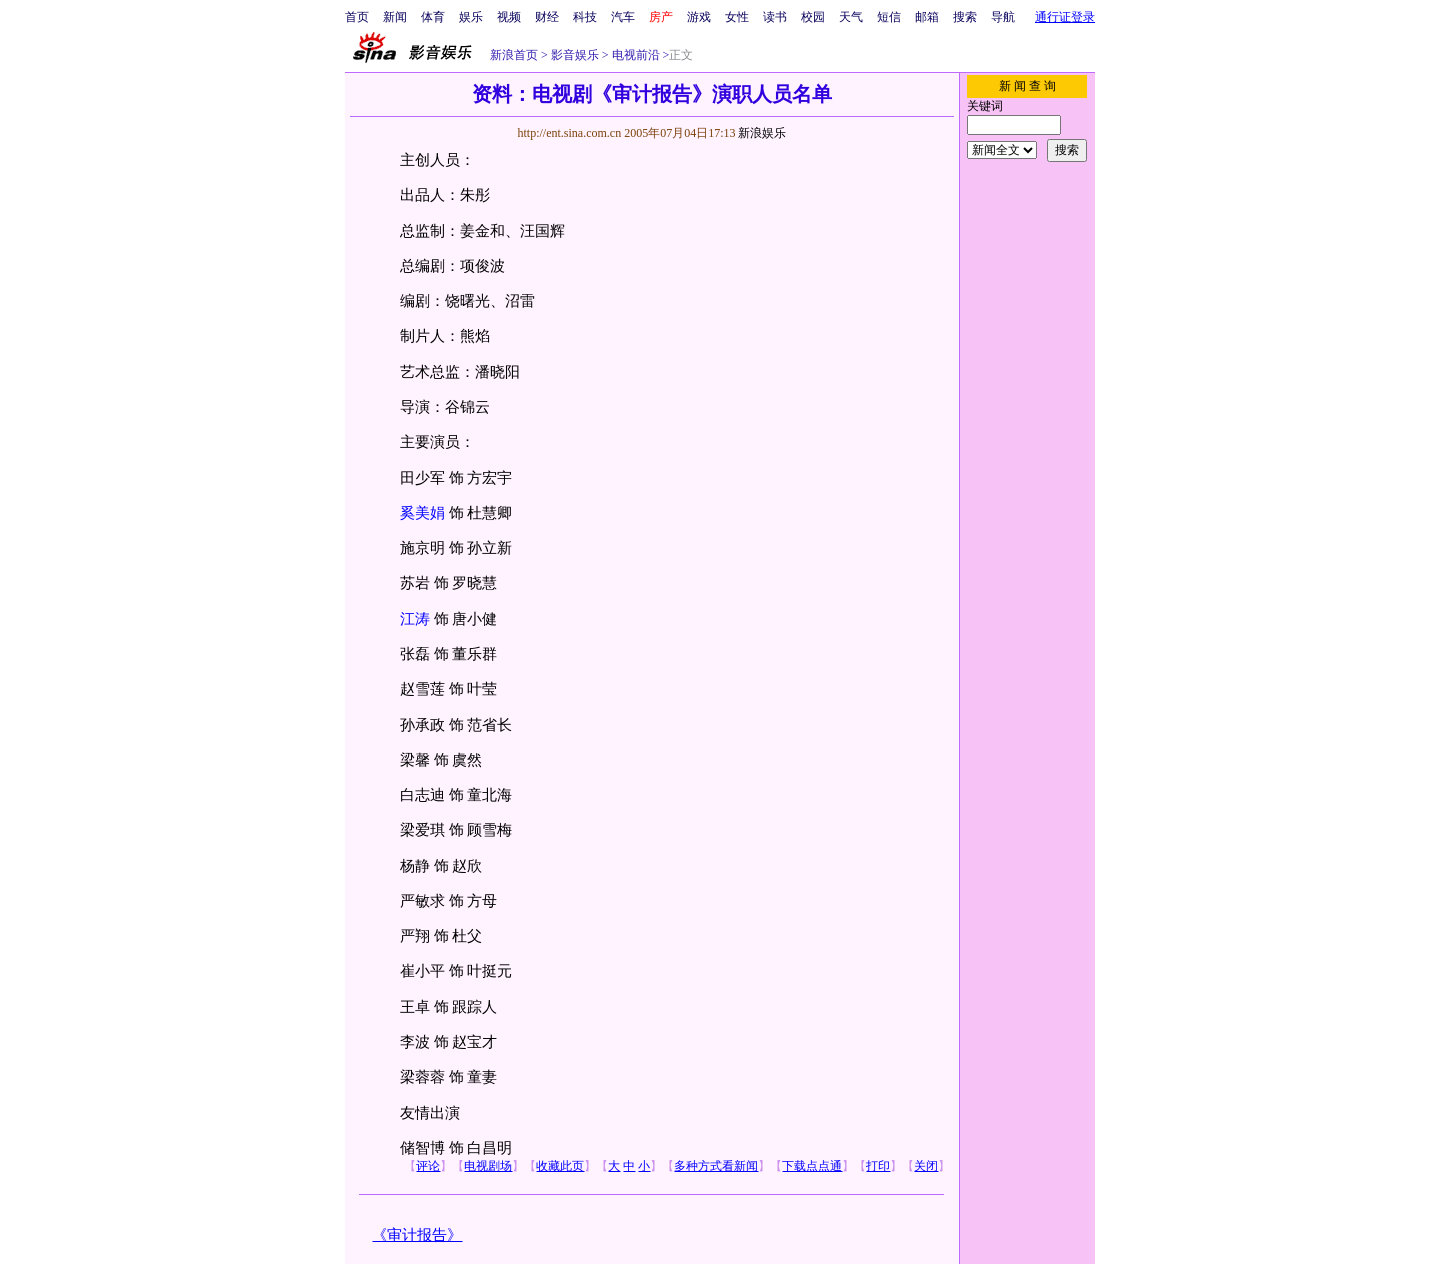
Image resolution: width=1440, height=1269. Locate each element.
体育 (433, 17)
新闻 (395, 17)
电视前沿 (634, 55)
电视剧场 (488, 1166)
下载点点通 (812, 1166)
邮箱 (927, 17)
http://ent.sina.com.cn (570, 133)
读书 (775, 17)
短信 (889, 17)
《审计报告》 (417, 1235)
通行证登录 (1065, 17)
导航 (1003, 17)
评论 (428, 1166)
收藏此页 (560, 1166)
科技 (585, 17)
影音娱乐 (575, 55)
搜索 (965, 17)
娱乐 (471, 17)
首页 (357, 17)
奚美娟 (422, 513)
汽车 (623, 17)
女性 (737, 17)
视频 (509, 17)
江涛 (415, 619)
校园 (813, 17)
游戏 (699, 17)
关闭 (926, 1166)
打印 (878, 1166)
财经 (547, 17)
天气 (851, 17)
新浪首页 (514, 55)
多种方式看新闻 (716, 1166)
